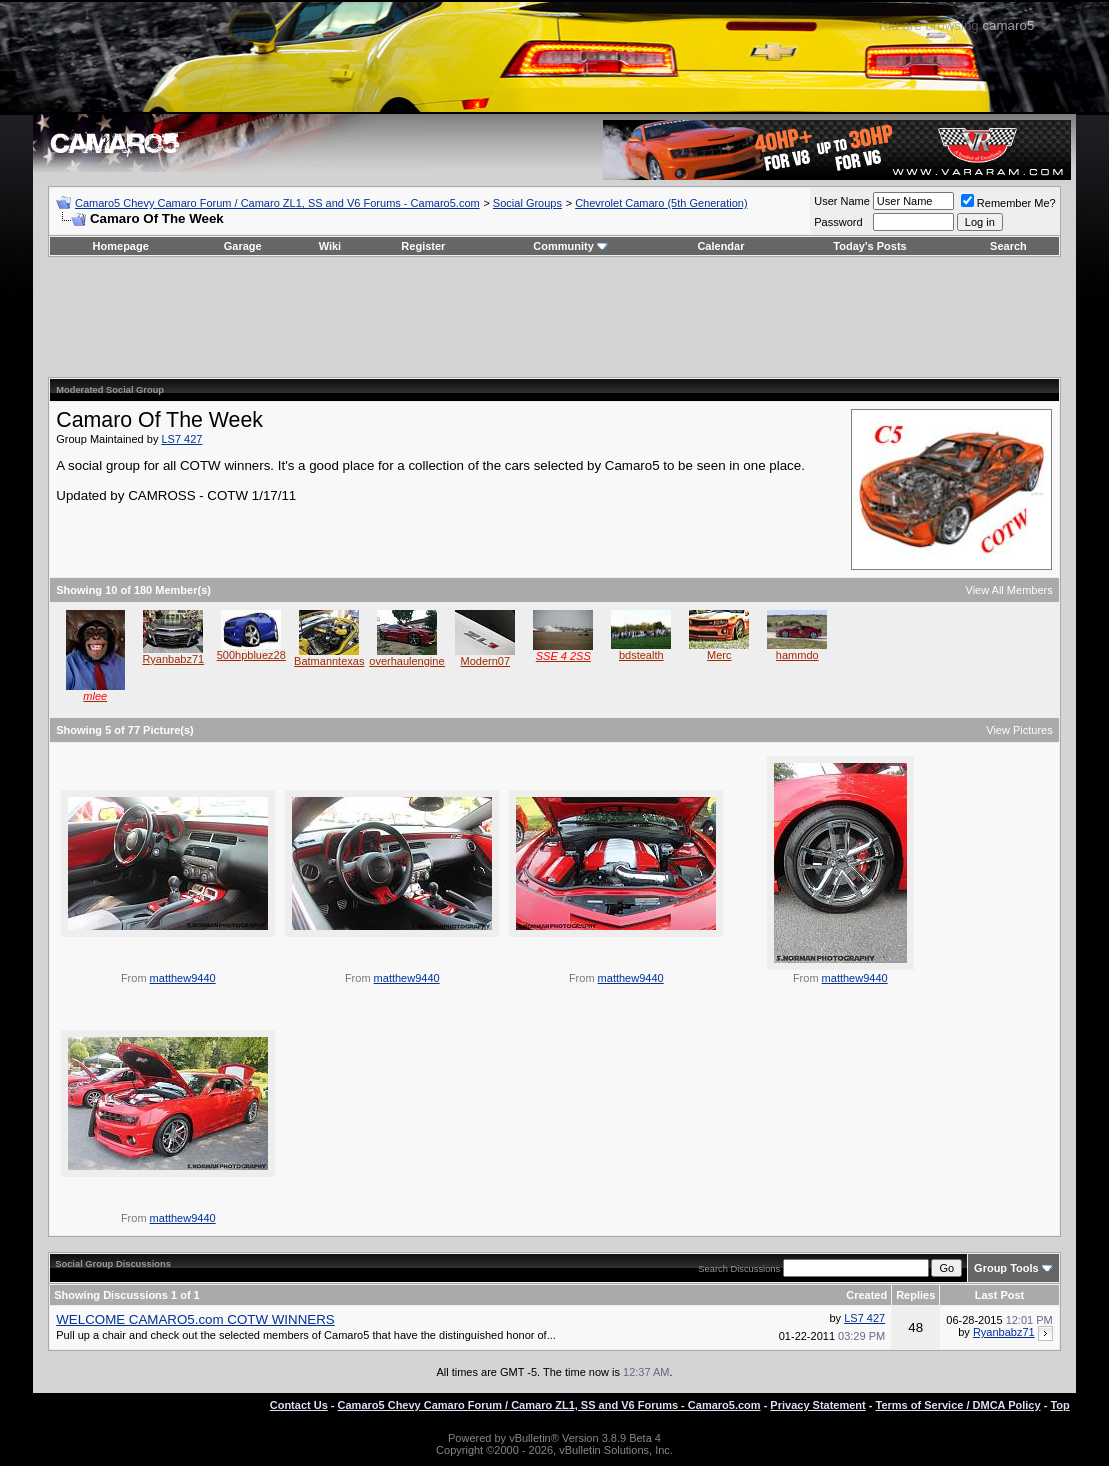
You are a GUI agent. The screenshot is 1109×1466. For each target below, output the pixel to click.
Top (1059, 1405)
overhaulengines (409, 661)
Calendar (720, 246)
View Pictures (1019, 730)
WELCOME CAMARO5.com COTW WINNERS (195, 1319)
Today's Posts (869, 246)
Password (838, 222)
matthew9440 (183, 978)
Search (1008, 246)
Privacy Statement (817, 1405)
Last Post (1000, 1295)
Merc (719, 655)
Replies (915, 1295)
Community (570, 246)
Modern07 (485, 661)
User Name (842, 201)
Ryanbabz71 (173, 659)
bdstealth (641, 655)
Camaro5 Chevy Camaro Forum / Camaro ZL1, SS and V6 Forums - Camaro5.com (277, 203)
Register (423, 246)
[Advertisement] (554, 317)
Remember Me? (1008, 203)
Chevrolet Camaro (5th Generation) (661, 203)
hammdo (797, 655)
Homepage (121, 246)
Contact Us (299, 1405)
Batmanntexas (329, 661)
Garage (243, 246)
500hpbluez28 (251, 655)
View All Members (1009, 590)
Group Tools (1006, 1268)
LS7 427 (181, 439)
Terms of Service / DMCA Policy (958, 1405)
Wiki (330, 246)
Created (866, 1295)
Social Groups (527, 203)
